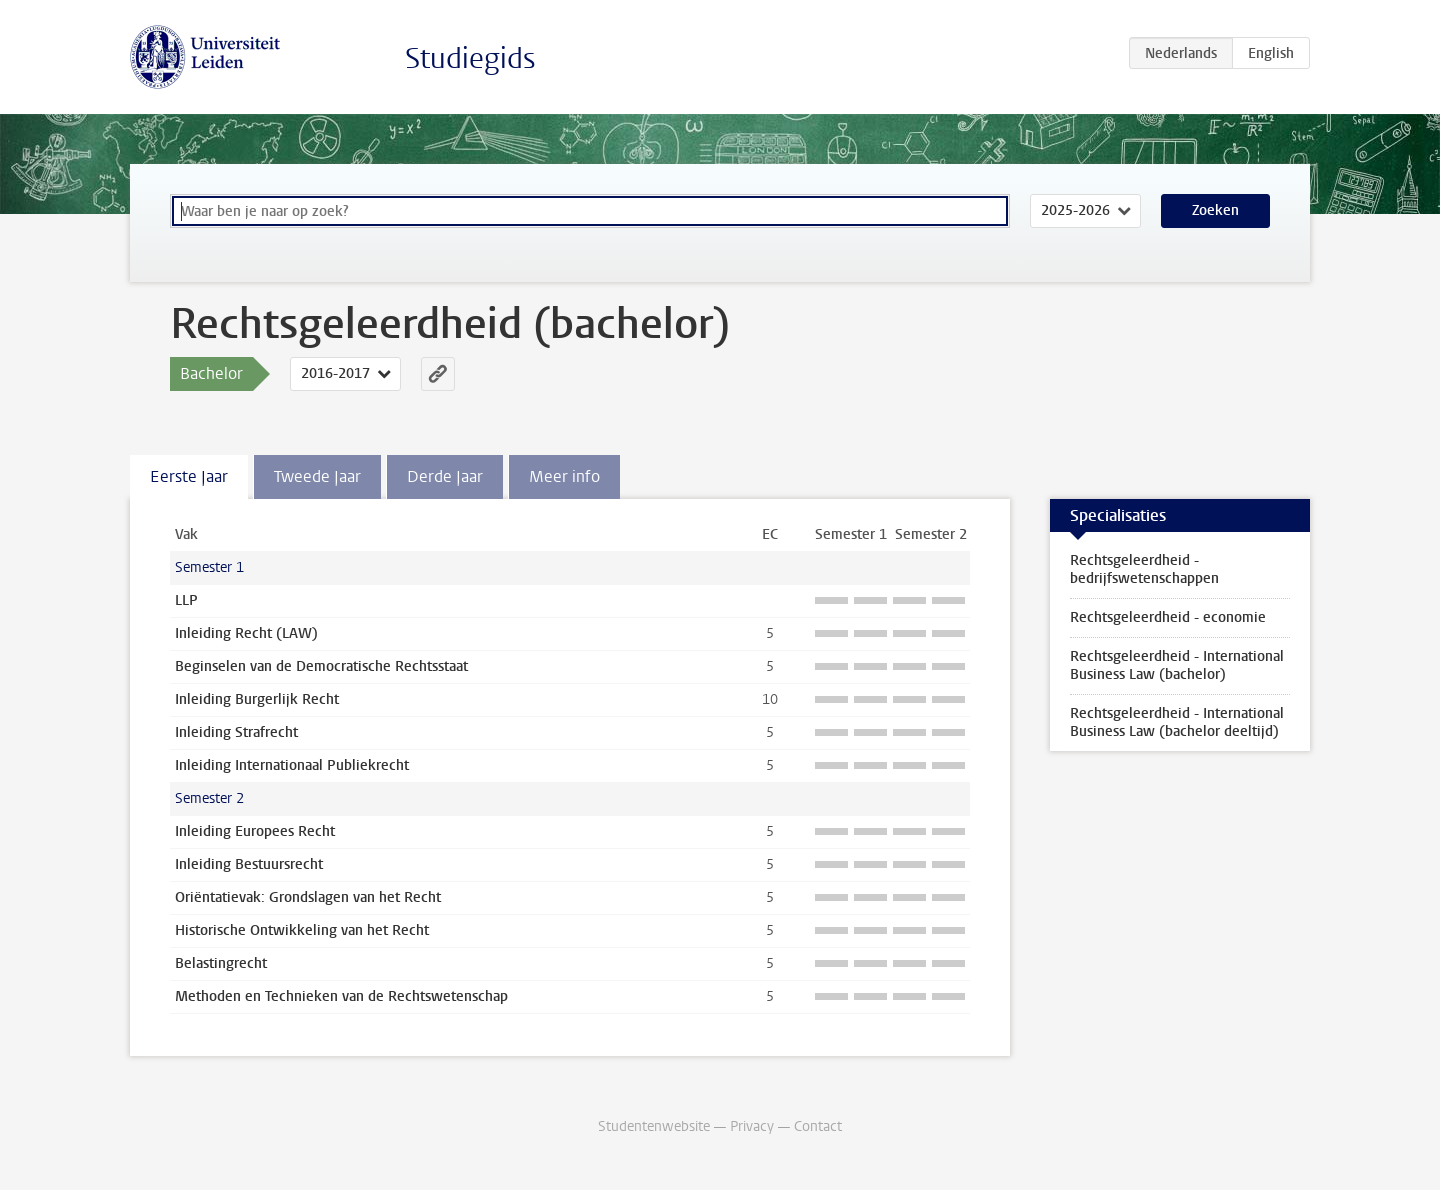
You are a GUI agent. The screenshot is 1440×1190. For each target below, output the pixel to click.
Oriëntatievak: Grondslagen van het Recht (308, 897)
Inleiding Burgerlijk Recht (257, 699)
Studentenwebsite (654, 1126)
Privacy (752, 1126)
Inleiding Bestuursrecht (249, 864)
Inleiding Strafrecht (236, 732)
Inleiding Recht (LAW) (246, 633)
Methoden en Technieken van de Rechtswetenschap (341, 996)
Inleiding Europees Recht (255, 831)
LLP (186, 600)
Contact (818, 1126)
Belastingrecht (221, 963)
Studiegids (470, 58)
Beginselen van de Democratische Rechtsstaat (321, 666)
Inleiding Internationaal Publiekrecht (292, 765)
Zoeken (1215, 210)
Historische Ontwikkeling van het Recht (302, 930)
